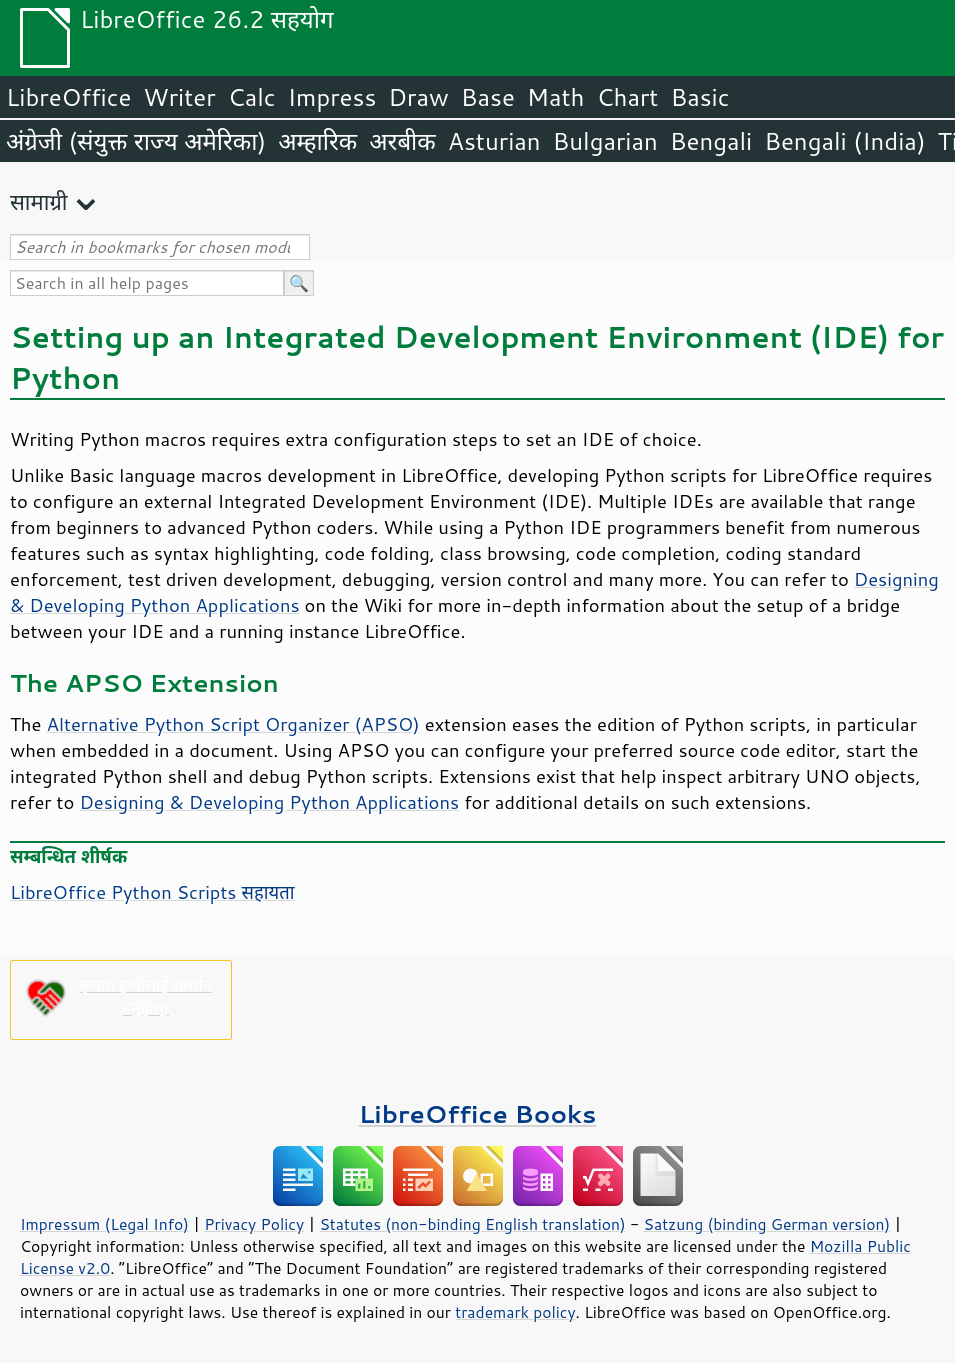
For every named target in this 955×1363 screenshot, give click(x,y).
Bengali (711, 141)
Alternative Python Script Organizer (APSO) (233, 724)
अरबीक (402, 141)
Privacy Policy (254, 1224)
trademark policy (515, 1312)
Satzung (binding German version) (767, 1224)
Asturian (494, 141)
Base (488, 97)
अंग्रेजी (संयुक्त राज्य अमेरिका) (136, 141)
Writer (179, 97)
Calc (252, 97)
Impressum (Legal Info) (104, 1224)
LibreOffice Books (478, 1113)
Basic (699, 97)
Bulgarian (605, 141)
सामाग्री (39, 201)
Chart (627, 97)
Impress (332, 97)
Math (556, 97)
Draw (418, 97)
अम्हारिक (317, 141)
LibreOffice (68, 97)
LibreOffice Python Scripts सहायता (152, 892)
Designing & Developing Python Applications (269, 802)
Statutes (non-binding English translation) (472, 1224)
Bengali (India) (844, 141)
